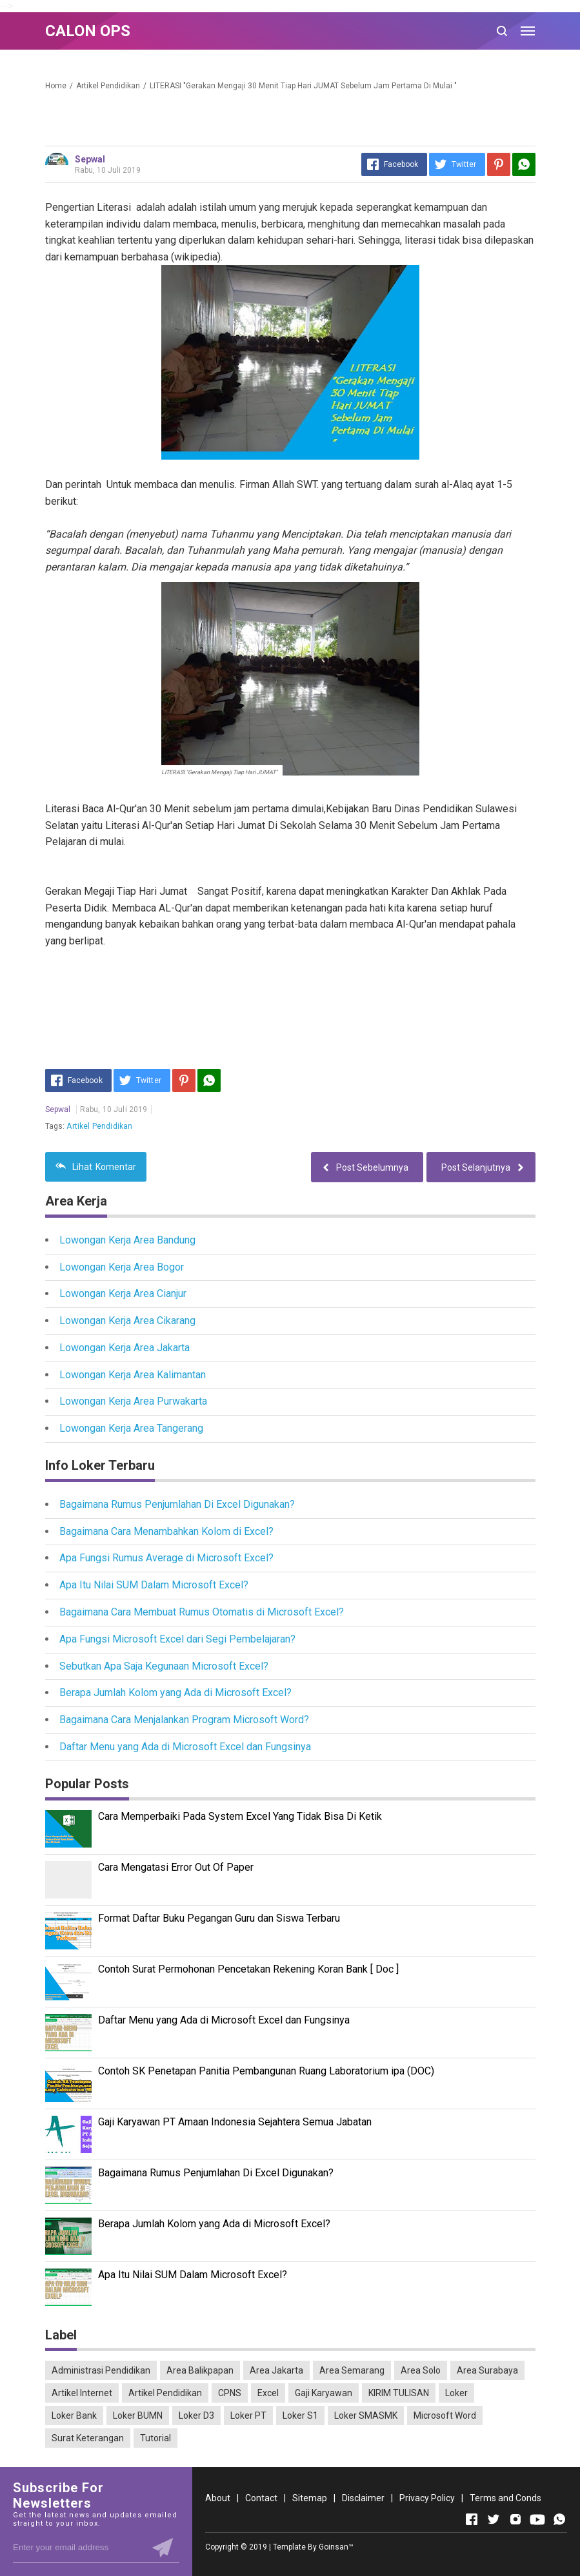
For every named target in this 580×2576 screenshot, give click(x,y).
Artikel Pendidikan (99, 1126)
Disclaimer (363, 2498)
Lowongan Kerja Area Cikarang (127, 1320)
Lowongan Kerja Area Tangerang (131, 1428)
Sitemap (309, 2498)
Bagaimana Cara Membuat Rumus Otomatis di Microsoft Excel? (201, 1612)
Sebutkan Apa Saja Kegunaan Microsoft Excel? (163, 1666)
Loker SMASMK (365, 2415)
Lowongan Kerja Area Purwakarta (133, 1401)
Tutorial (155, 2438)
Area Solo (421, 2370)
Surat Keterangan (88, 2438)
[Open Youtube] (537, 2519)
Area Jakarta (276, 2370)
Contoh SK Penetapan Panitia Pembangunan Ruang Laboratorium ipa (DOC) (266, 2071)
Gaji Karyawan (323, 2393)
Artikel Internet (82, 2393)
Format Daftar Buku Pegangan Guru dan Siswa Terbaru (219, 1918)
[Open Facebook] (471, 2519)
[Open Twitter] (493, 2519)
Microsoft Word (445, 2415)
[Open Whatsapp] (559, 2519)
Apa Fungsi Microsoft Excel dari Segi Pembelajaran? (177, 1639)
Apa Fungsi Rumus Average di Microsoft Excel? (166, 1558)
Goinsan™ (336, 2547)
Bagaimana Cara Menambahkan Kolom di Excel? (166, 1531)
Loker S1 (300, 2415)
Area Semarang (352, 2370)
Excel (268, 2393)
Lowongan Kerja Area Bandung (127, 1240)
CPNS (229, 2393)
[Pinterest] (498, 164)
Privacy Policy (427, 2498)
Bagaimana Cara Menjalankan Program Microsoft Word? (184, 1719)
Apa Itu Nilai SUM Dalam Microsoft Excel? (153, 1585)
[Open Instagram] (515, 2519)
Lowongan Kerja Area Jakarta (124, 1348)
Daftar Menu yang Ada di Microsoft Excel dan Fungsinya (185, 1747)
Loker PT (248, 2415)
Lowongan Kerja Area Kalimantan (132, 1375)
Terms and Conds (505, 2498)
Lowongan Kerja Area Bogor (121, 1267)
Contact (261, 2498)
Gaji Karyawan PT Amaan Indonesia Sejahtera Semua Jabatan (235, 2122)
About (217, 2498)
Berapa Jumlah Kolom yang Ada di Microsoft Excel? (175, 1692)
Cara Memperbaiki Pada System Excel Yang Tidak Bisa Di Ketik (240, 1816)
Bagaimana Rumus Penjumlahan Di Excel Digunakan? (177, 1504)
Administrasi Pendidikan (101, 2370)
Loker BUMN (138, 2415)
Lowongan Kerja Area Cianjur (122, 1293)
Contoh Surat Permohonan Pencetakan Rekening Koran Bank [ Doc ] (248, 1969)
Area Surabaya (487, 2370)
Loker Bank (74, 2415)
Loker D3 (196, 2415)
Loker (456, 2393)
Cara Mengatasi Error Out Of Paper (176, 1867)
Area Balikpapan (200, 2370)
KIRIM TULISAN (398, 2393)
